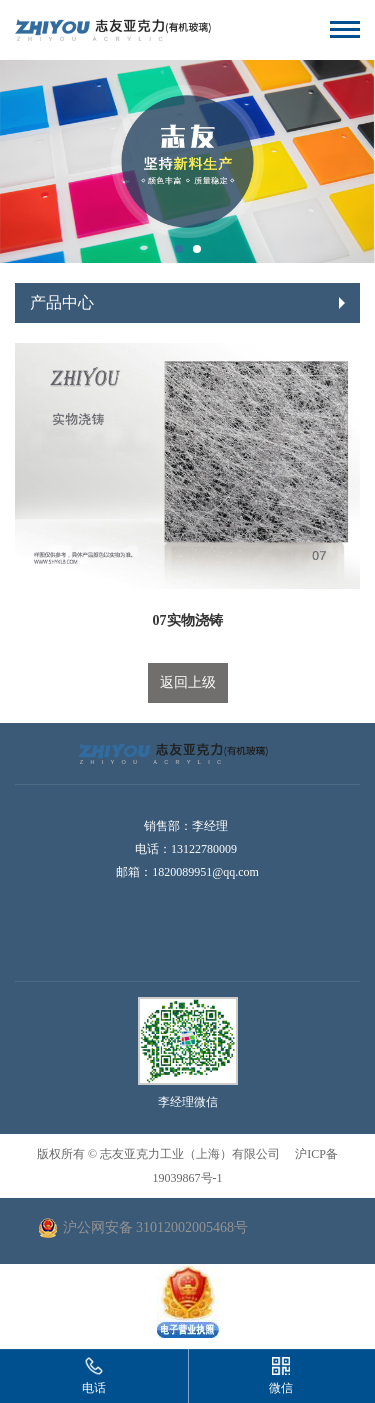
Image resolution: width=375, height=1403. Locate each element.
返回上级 (188, 682)
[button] (179, 249)
